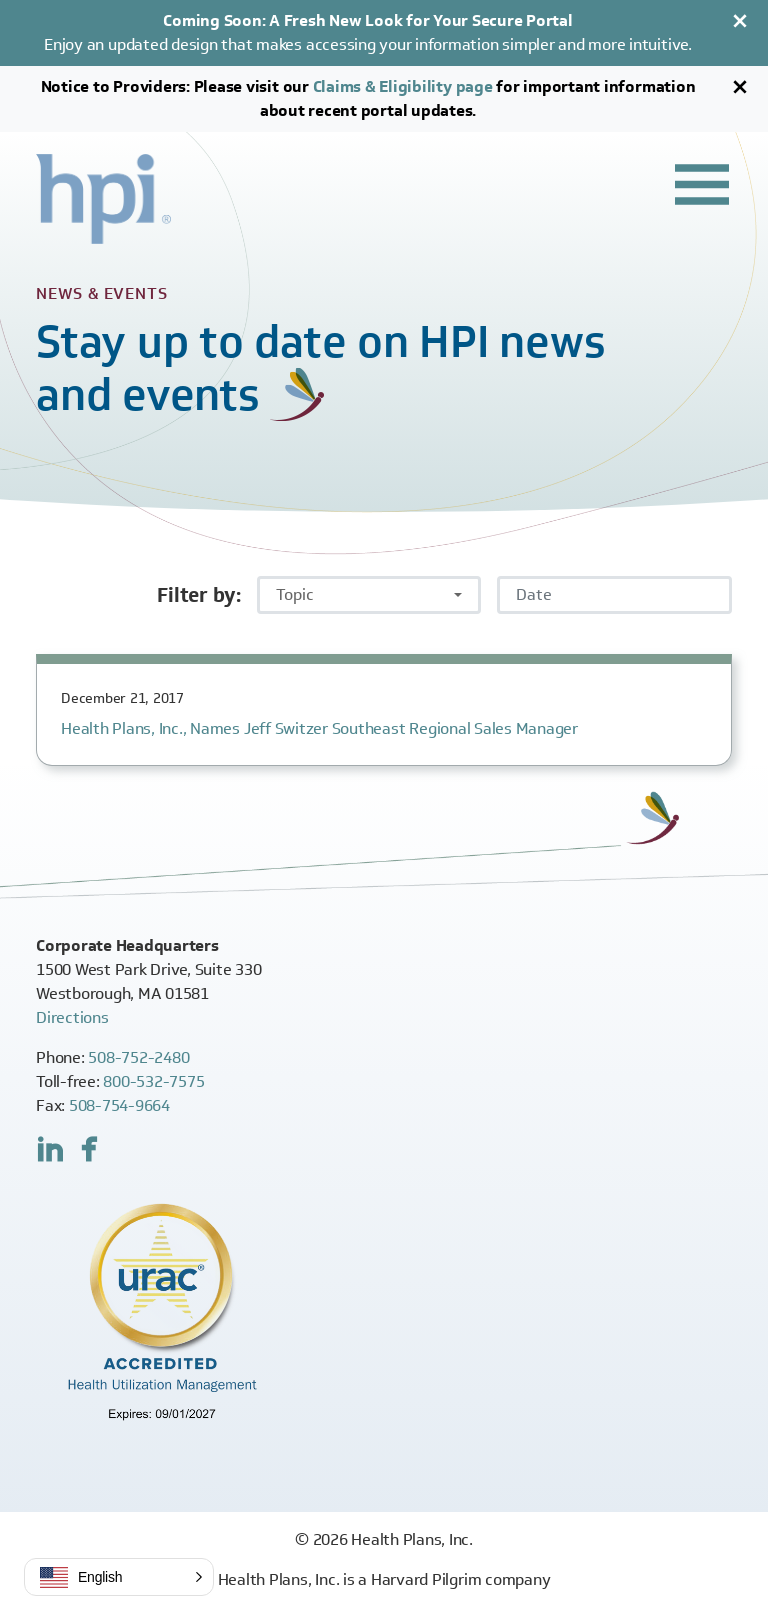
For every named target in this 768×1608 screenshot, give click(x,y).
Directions (72, 1017)
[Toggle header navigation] (702, 184)
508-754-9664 (119, 1105)
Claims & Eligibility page (403, 86)
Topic (295, 594)
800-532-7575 (153, 1081)
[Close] (740, 21)
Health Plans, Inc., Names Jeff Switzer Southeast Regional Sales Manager (319, 728)
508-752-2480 (138, 1057)
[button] (119, 1577)
